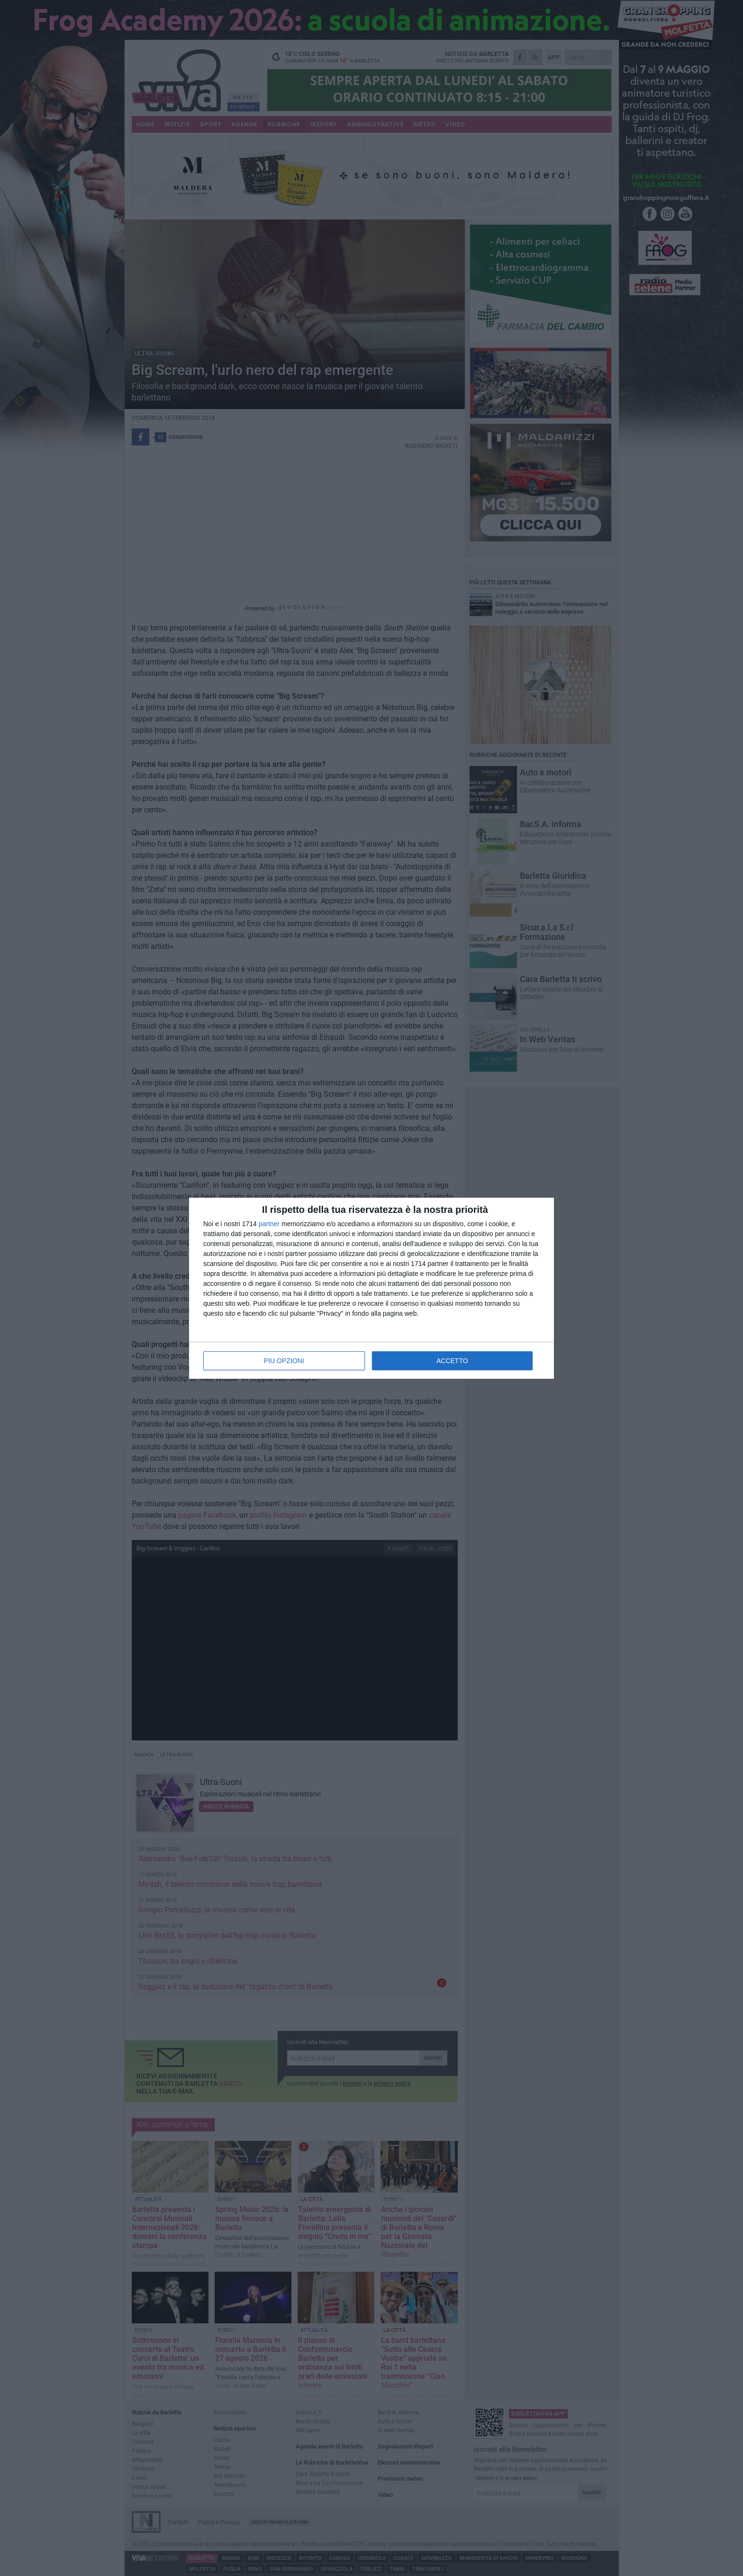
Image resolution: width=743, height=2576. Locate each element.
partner (269, 1223)
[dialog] (371, 1288)
